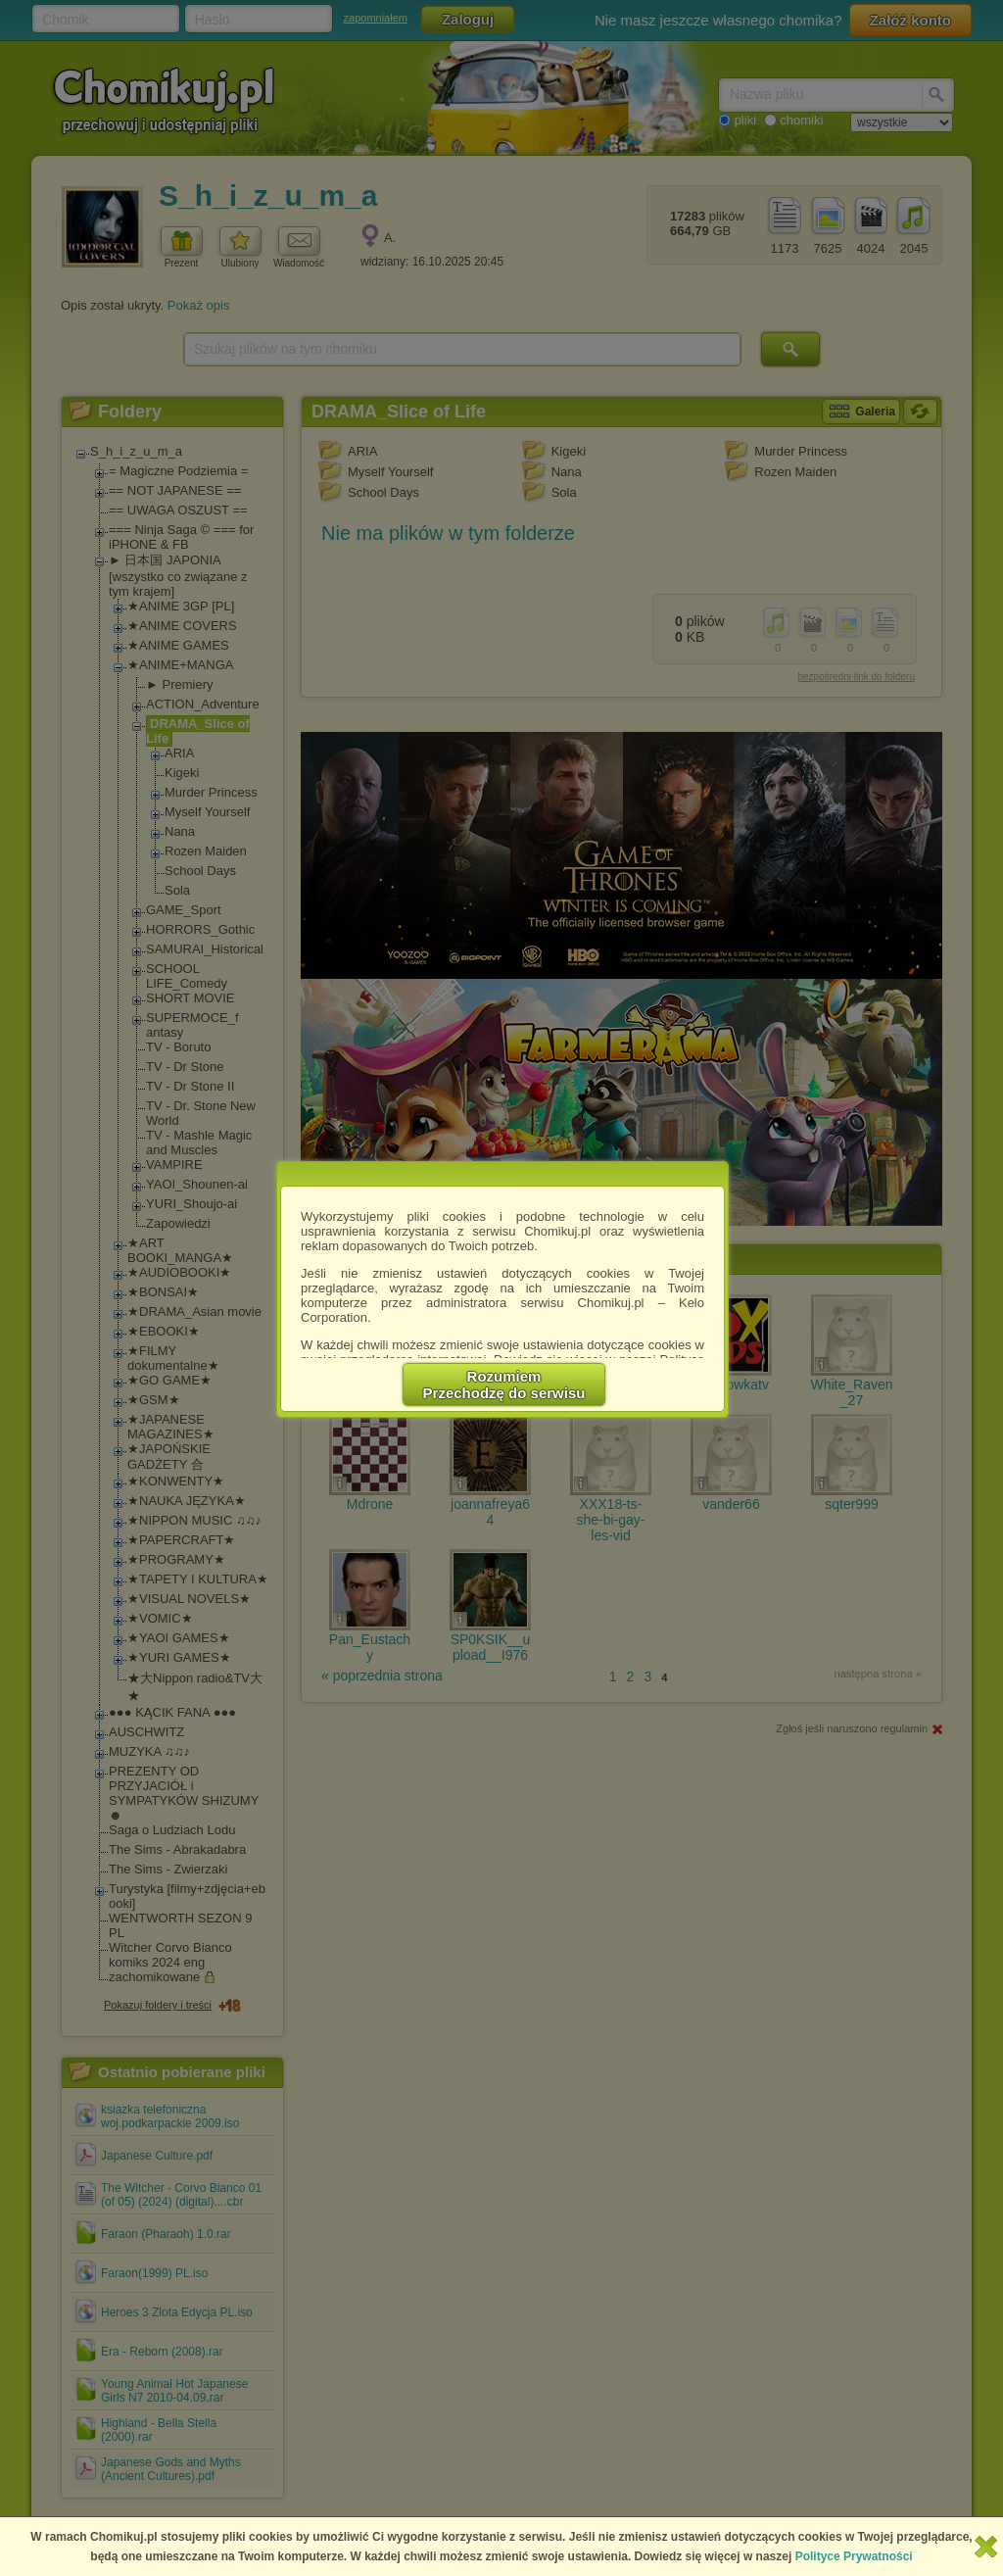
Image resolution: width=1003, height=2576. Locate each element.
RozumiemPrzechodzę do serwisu (504, 1384)
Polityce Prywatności (854, 2556)
